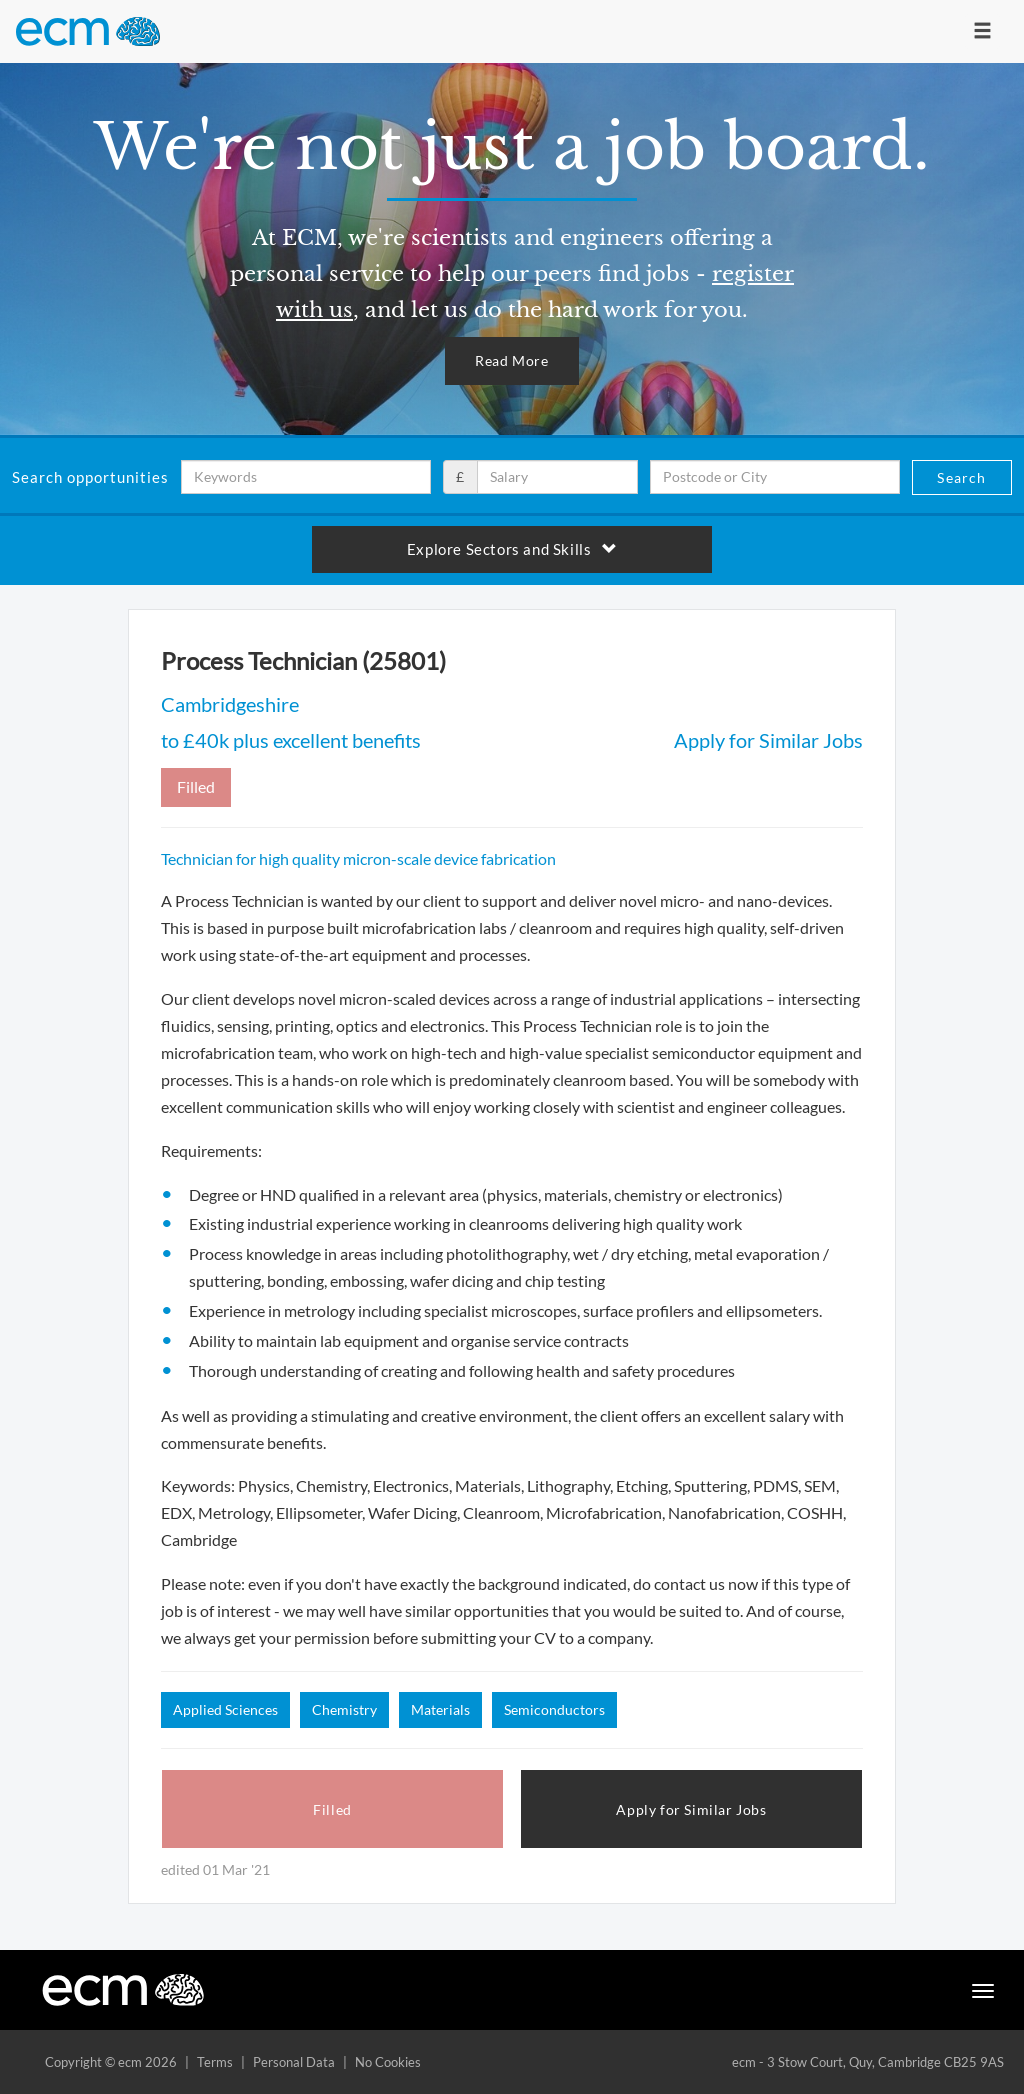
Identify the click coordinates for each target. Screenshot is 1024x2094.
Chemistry (344, 1709)
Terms (215, 2062)
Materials (440, 1709)
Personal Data (294, 2062)
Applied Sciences (225, 1709)
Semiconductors (554, 1709)
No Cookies (388, 2062)
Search (961, 477)
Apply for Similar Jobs (768, 740)
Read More (511, 360)
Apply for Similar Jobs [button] (691, 1809)
